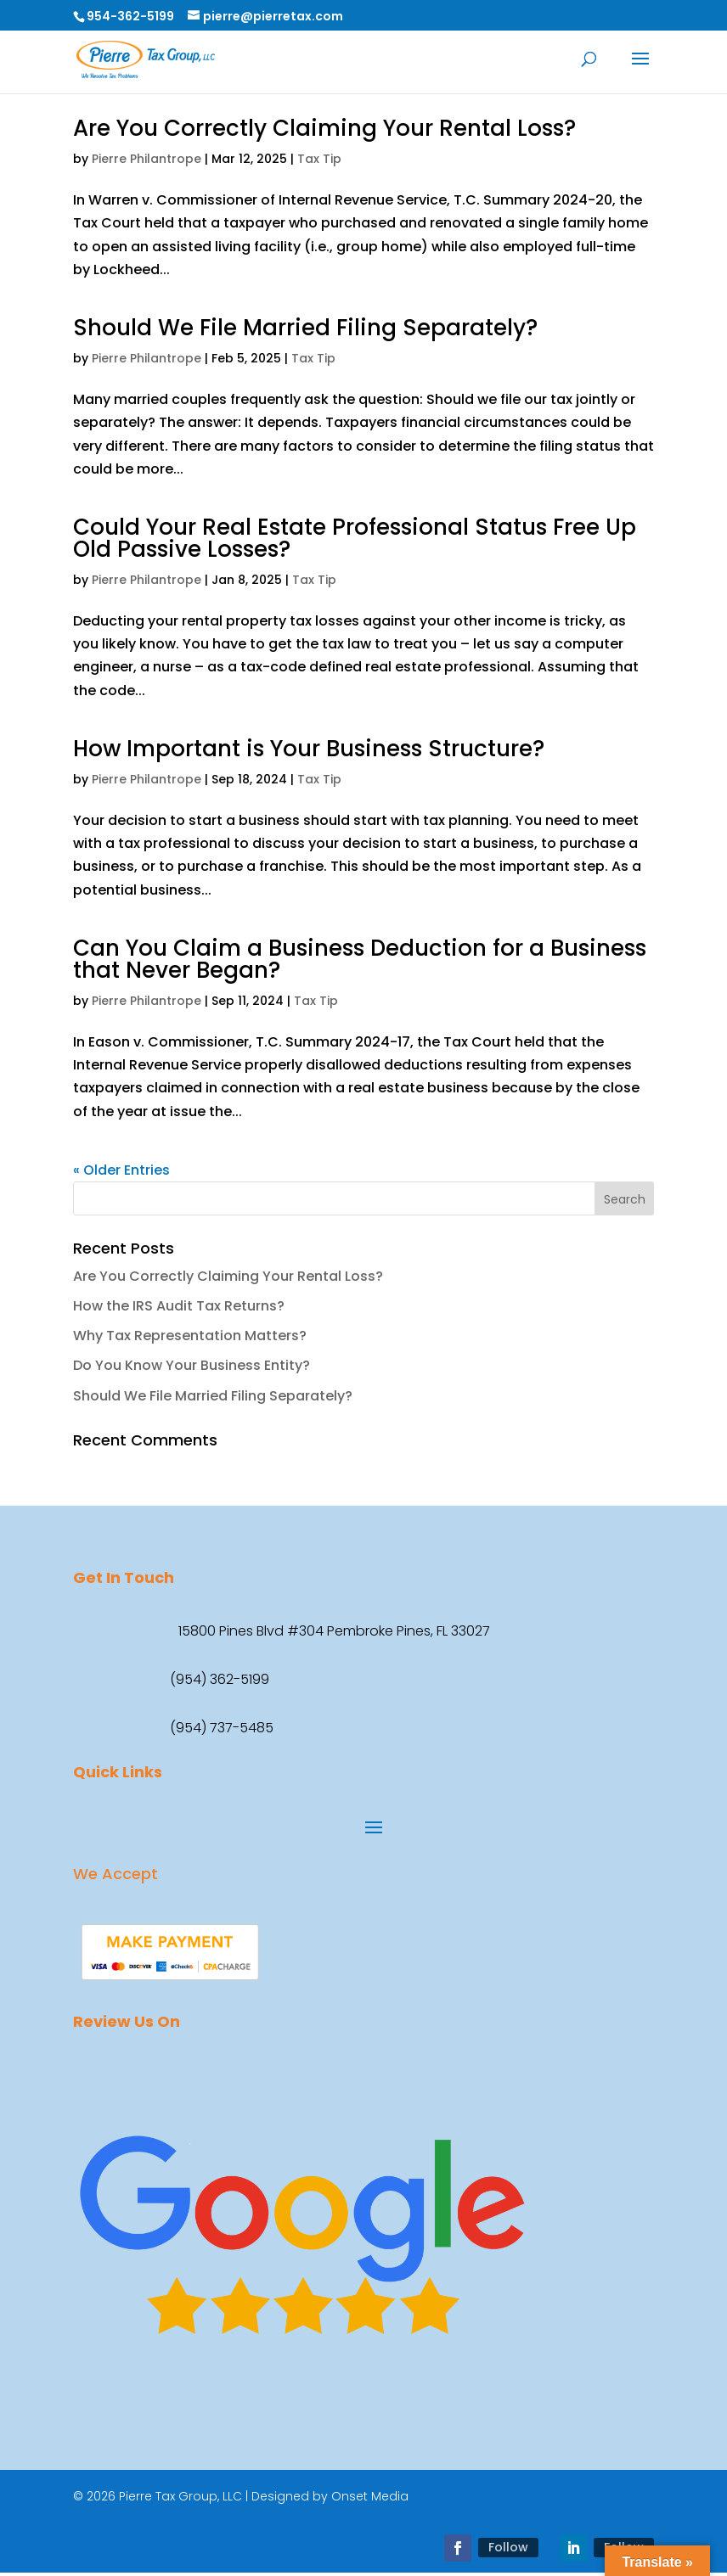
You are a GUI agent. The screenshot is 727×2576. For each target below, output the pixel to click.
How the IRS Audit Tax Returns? (179, 1306)
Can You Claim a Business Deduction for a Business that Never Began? (359, 959)
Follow (508, 2547)
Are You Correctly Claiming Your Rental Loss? (324, 128)
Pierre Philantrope (146, 158)
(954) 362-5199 (219, 1679)
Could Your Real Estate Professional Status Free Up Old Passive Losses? (354, 538)
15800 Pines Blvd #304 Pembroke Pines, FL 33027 (334, 1631)
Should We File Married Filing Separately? (305, 327)
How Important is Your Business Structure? (308, 748)
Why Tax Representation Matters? (190, 1335)
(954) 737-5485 (221, 1727)
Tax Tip (319, 158)
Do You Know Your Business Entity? (191, 1365)
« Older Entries (121, 1170)
